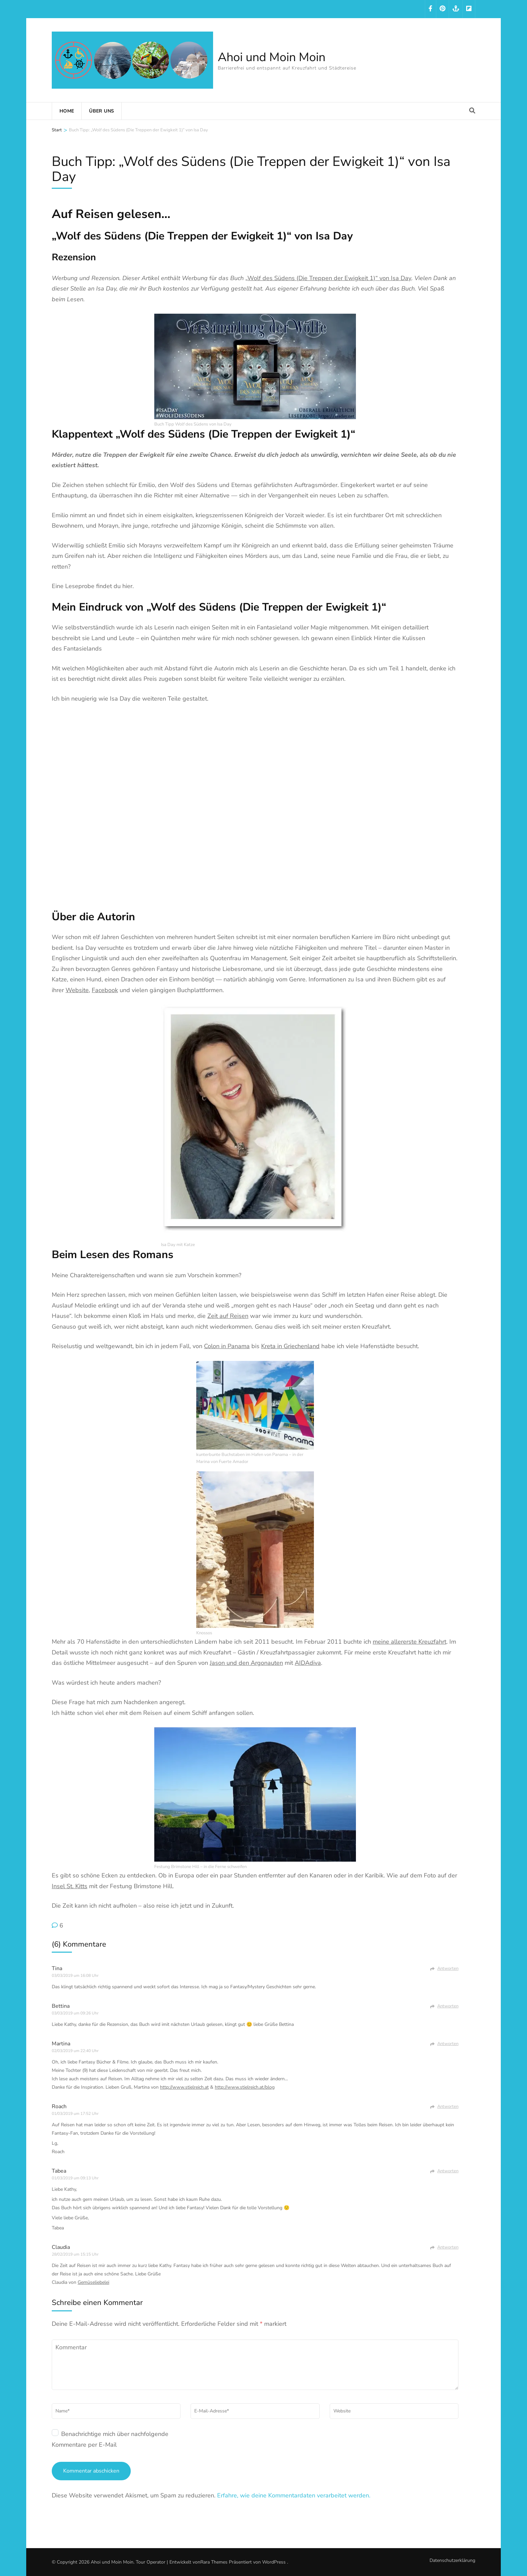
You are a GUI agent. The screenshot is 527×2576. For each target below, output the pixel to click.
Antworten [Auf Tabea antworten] (447, 2171)
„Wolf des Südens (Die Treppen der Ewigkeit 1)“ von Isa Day (328, 278)
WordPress (274, 2562)
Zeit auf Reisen (227, 1316)
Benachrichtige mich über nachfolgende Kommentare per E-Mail (110, 2439)
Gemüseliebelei (93, 2282)
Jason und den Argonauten (246, 1663)
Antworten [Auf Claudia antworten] (447, 2247)
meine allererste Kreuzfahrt (409, 1642)
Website (77, 990)
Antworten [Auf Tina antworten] (447, 1968)
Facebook (105, 990)
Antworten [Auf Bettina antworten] (447, 2006)
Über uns (101, 111)
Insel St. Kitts (69, 1886)
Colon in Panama (227, 1346)
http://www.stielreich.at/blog (245, 2087)
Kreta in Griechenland (290, 1346)
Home (66, 111)
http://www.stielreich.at (184, 2087)
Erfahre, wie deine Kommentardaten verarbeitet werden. (293, 2495)
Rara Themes (214, 2562)
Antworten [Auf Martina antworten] (447, 2044)
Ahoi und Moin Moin (271, 57)
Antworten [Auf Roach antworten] (447, 2106)
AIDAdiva (308, 1663)
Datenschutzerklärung (452, 2560)
